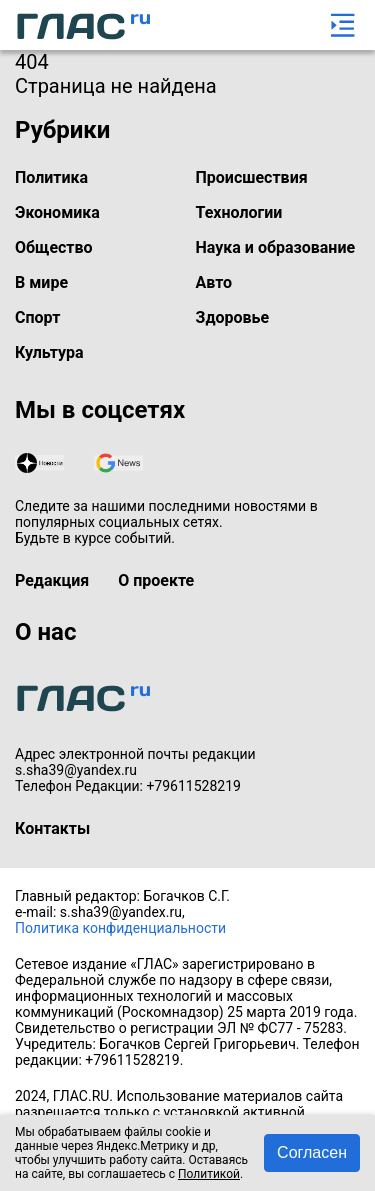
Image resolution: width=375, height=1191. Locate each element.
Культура (49, 352)
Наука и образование (276, 247)
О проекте (156, 580)
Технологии (239, 212)
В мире (41, 282)
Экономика (57, 212)
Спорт (37, 317)
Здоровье (233, 317)
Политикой (209, 1174)
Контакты (52, 828)
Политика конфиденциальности (120, 928)
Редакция (52, 580)
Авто (214, 282)
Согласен (312, 1152)
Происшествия (252, 177)
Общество (54, 247)
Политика (51, 177)
